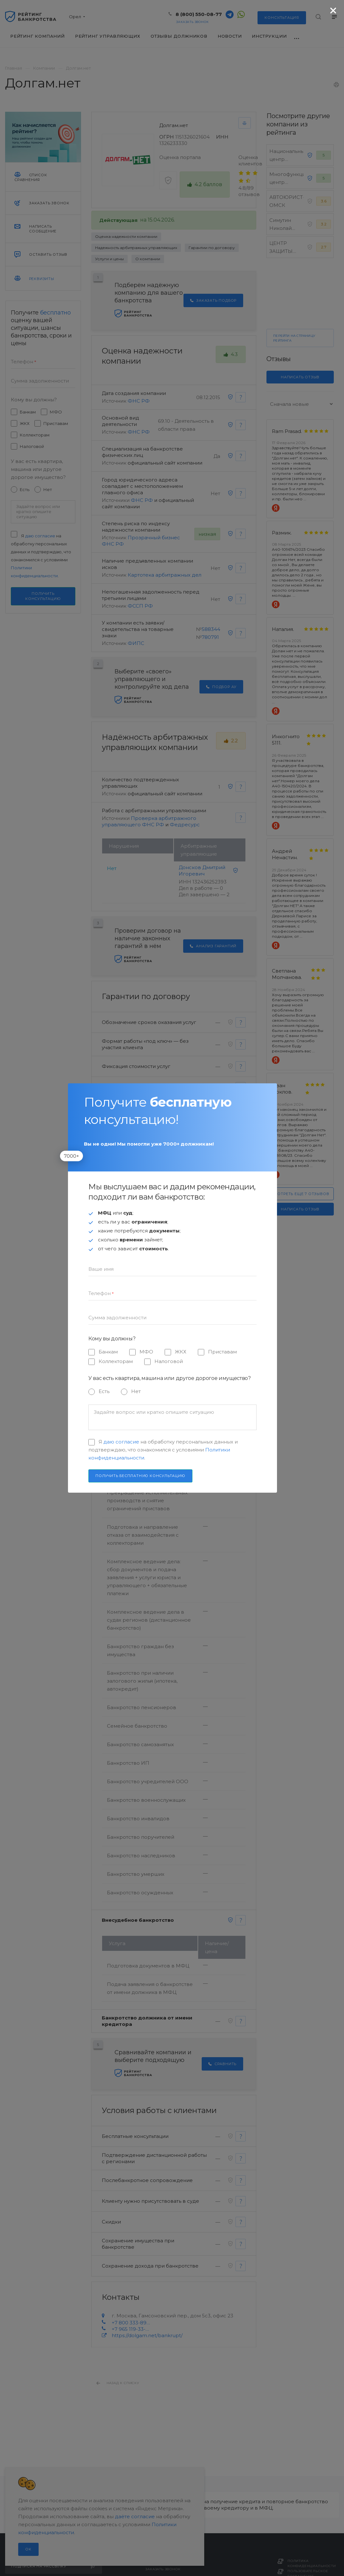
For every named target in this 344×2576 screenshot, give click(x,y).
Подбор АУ (221, 687)
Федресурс (185, 825)
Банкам (28, 411)
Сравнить (222, 2064)
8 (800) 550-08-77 (199, 14)
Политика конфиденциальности (312, 2563)
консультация (282, 17)
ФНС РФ (139, 401)
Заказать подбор (213, 300)
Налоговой (32, 446)
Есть (24, 489)
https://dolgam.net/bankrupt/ (147, 2335)
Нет (47, 489)
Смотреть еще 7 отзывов (300, 1194)
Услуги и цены (109, 258)
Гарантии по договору (212, 247)
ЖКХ (24, 423)
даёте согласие (135, 2516)
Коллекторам (34, 434)
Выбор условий (215, 1264)
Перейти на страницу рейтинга (294, 338)
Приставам (55, 423)
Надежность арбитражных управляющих (136, 247)
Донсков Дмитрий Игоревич (202, 870)
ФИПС (136, 643)
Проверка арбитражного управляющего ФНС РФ (149, 821)
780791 (210, 637)
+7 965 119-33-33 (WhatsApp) (131, 2329)
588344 (211, 629)
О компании (147, 258)
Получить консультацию (43, 596)
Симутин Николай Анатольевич (285, 228)
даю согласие (40, 535)
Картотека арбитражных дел (164, 575)
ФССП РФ (140, 606)
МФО (56, 411)
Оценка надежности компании (126, 236)
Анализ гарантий (213, 946)
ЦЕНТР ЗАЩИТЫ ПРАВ (281, 251)
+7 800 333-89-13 (131, 2323)
